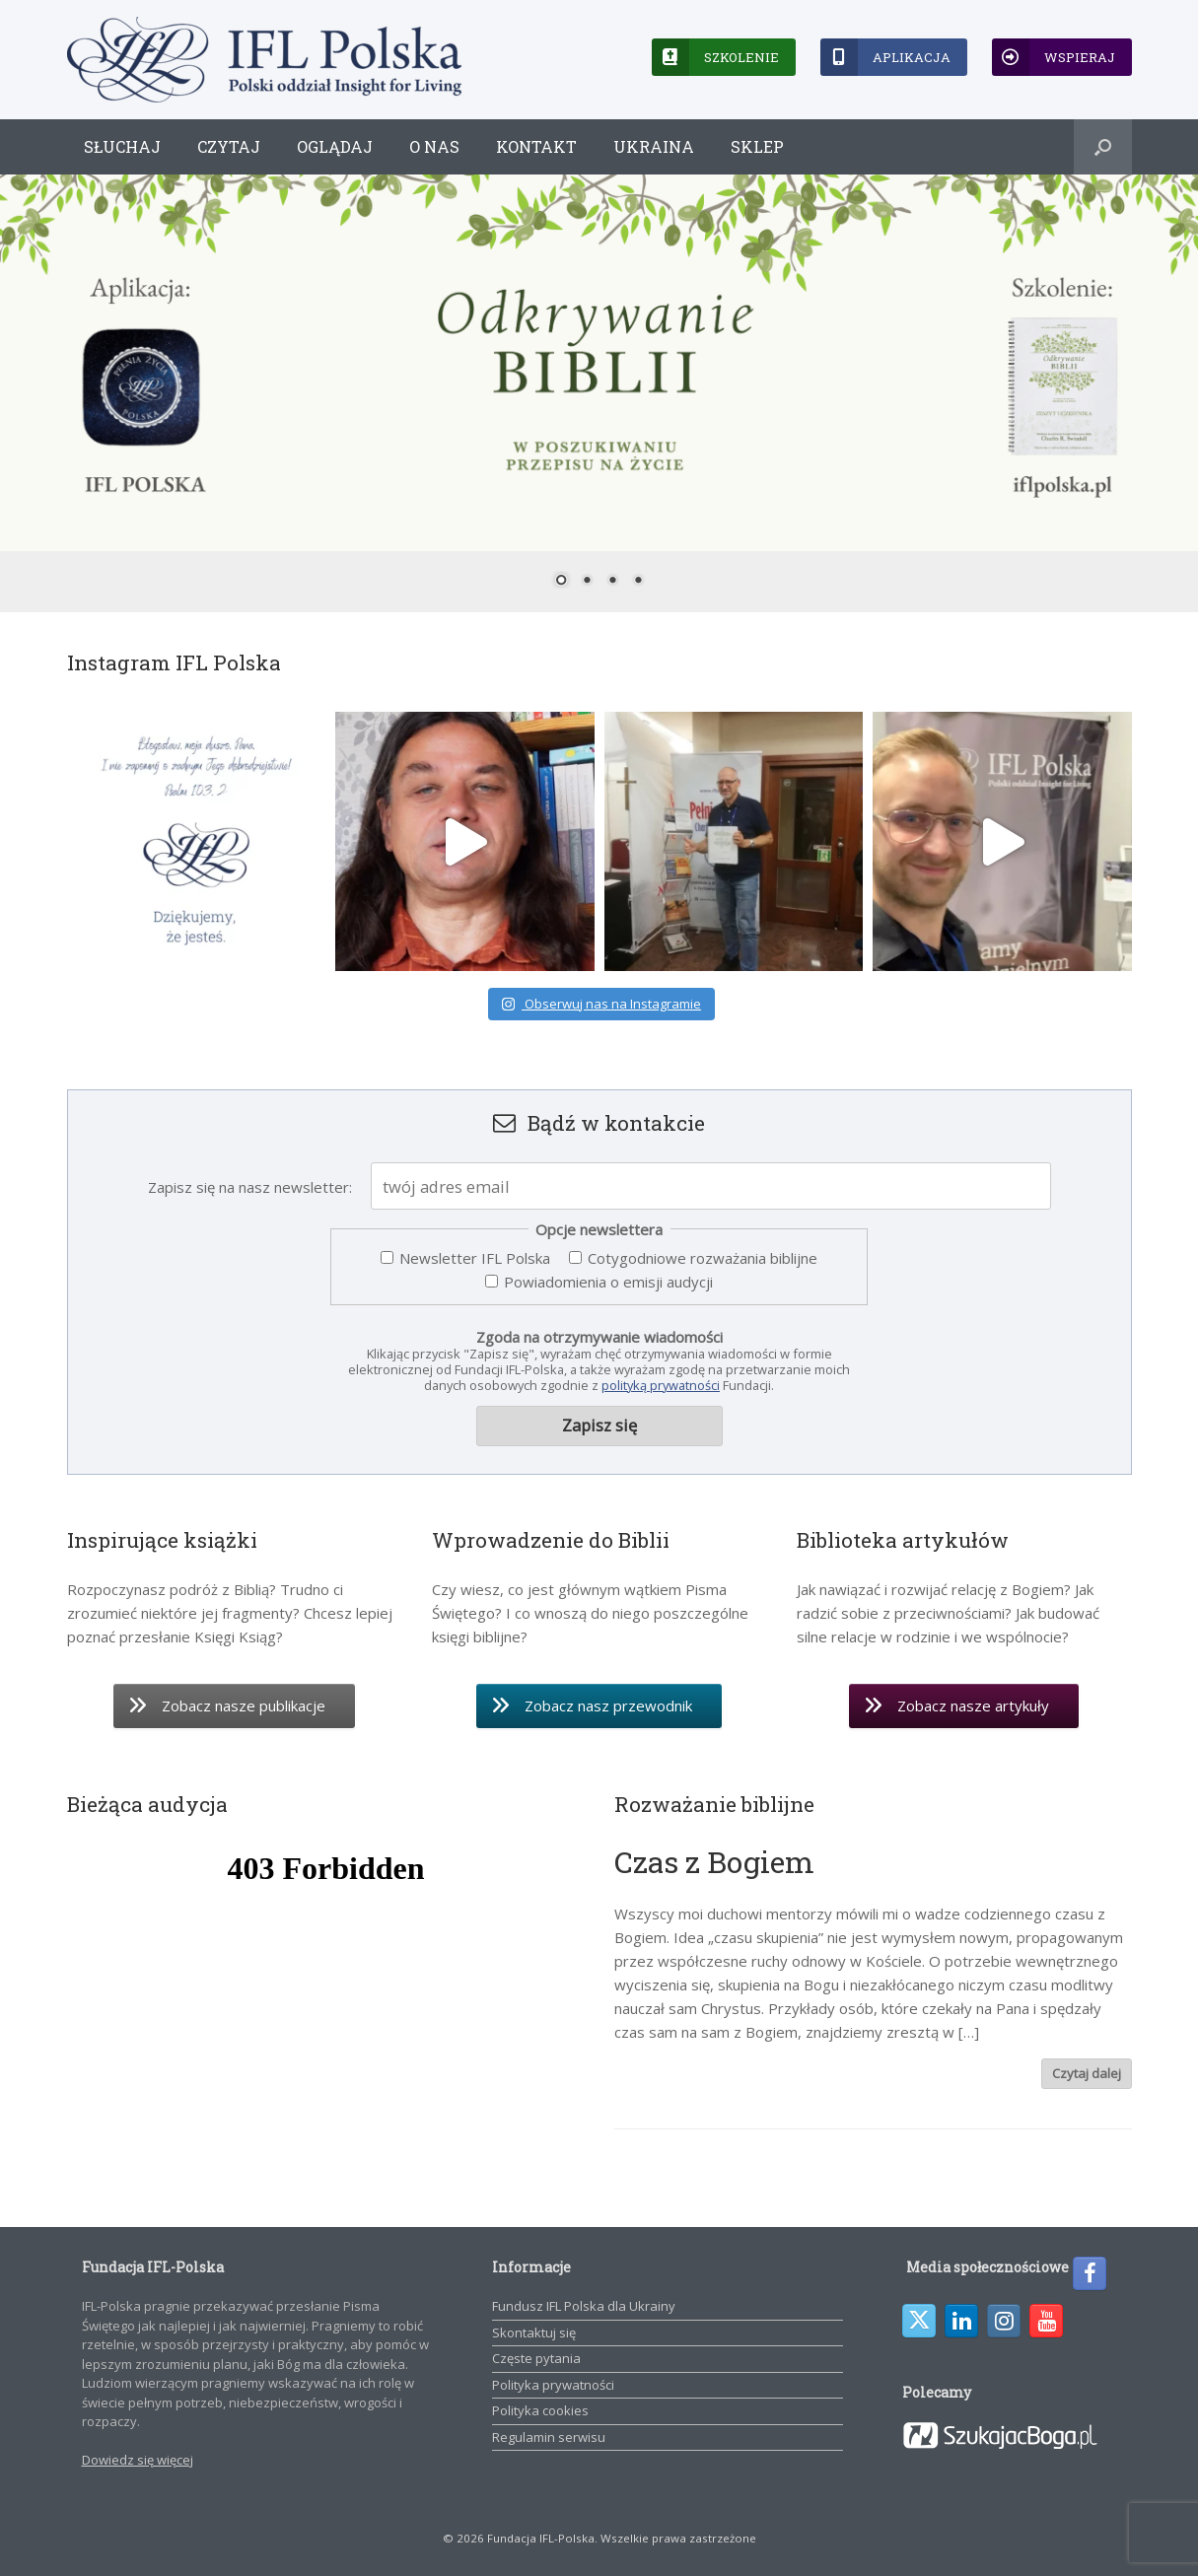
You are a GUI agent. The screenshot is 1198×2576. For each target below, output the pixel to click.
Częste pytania (536, 2358)
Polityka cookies (540, 2410)
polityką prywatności (660, 1385)
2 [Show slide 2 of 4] (587, 581)
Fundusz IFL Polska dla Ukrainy (583, 2306)
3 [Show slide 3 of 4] (612, 581)
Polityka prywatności (553, 2385)
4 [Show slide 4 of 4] (638, 581)
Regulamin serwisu (548, 2437)
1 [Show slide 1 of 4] (561, 581)
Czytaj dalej (1086, 2073)
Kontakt (536, 146)
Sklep (757, 146)
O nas (434, 146)
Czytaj (228, 146)
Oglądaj (335, 146)
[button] (1103, 146)
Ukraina (653, 146)
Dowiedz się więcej (137, 2460)
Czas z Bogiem (714, 1862)
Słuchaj (122, 146)
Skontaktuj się (534, 2332)
